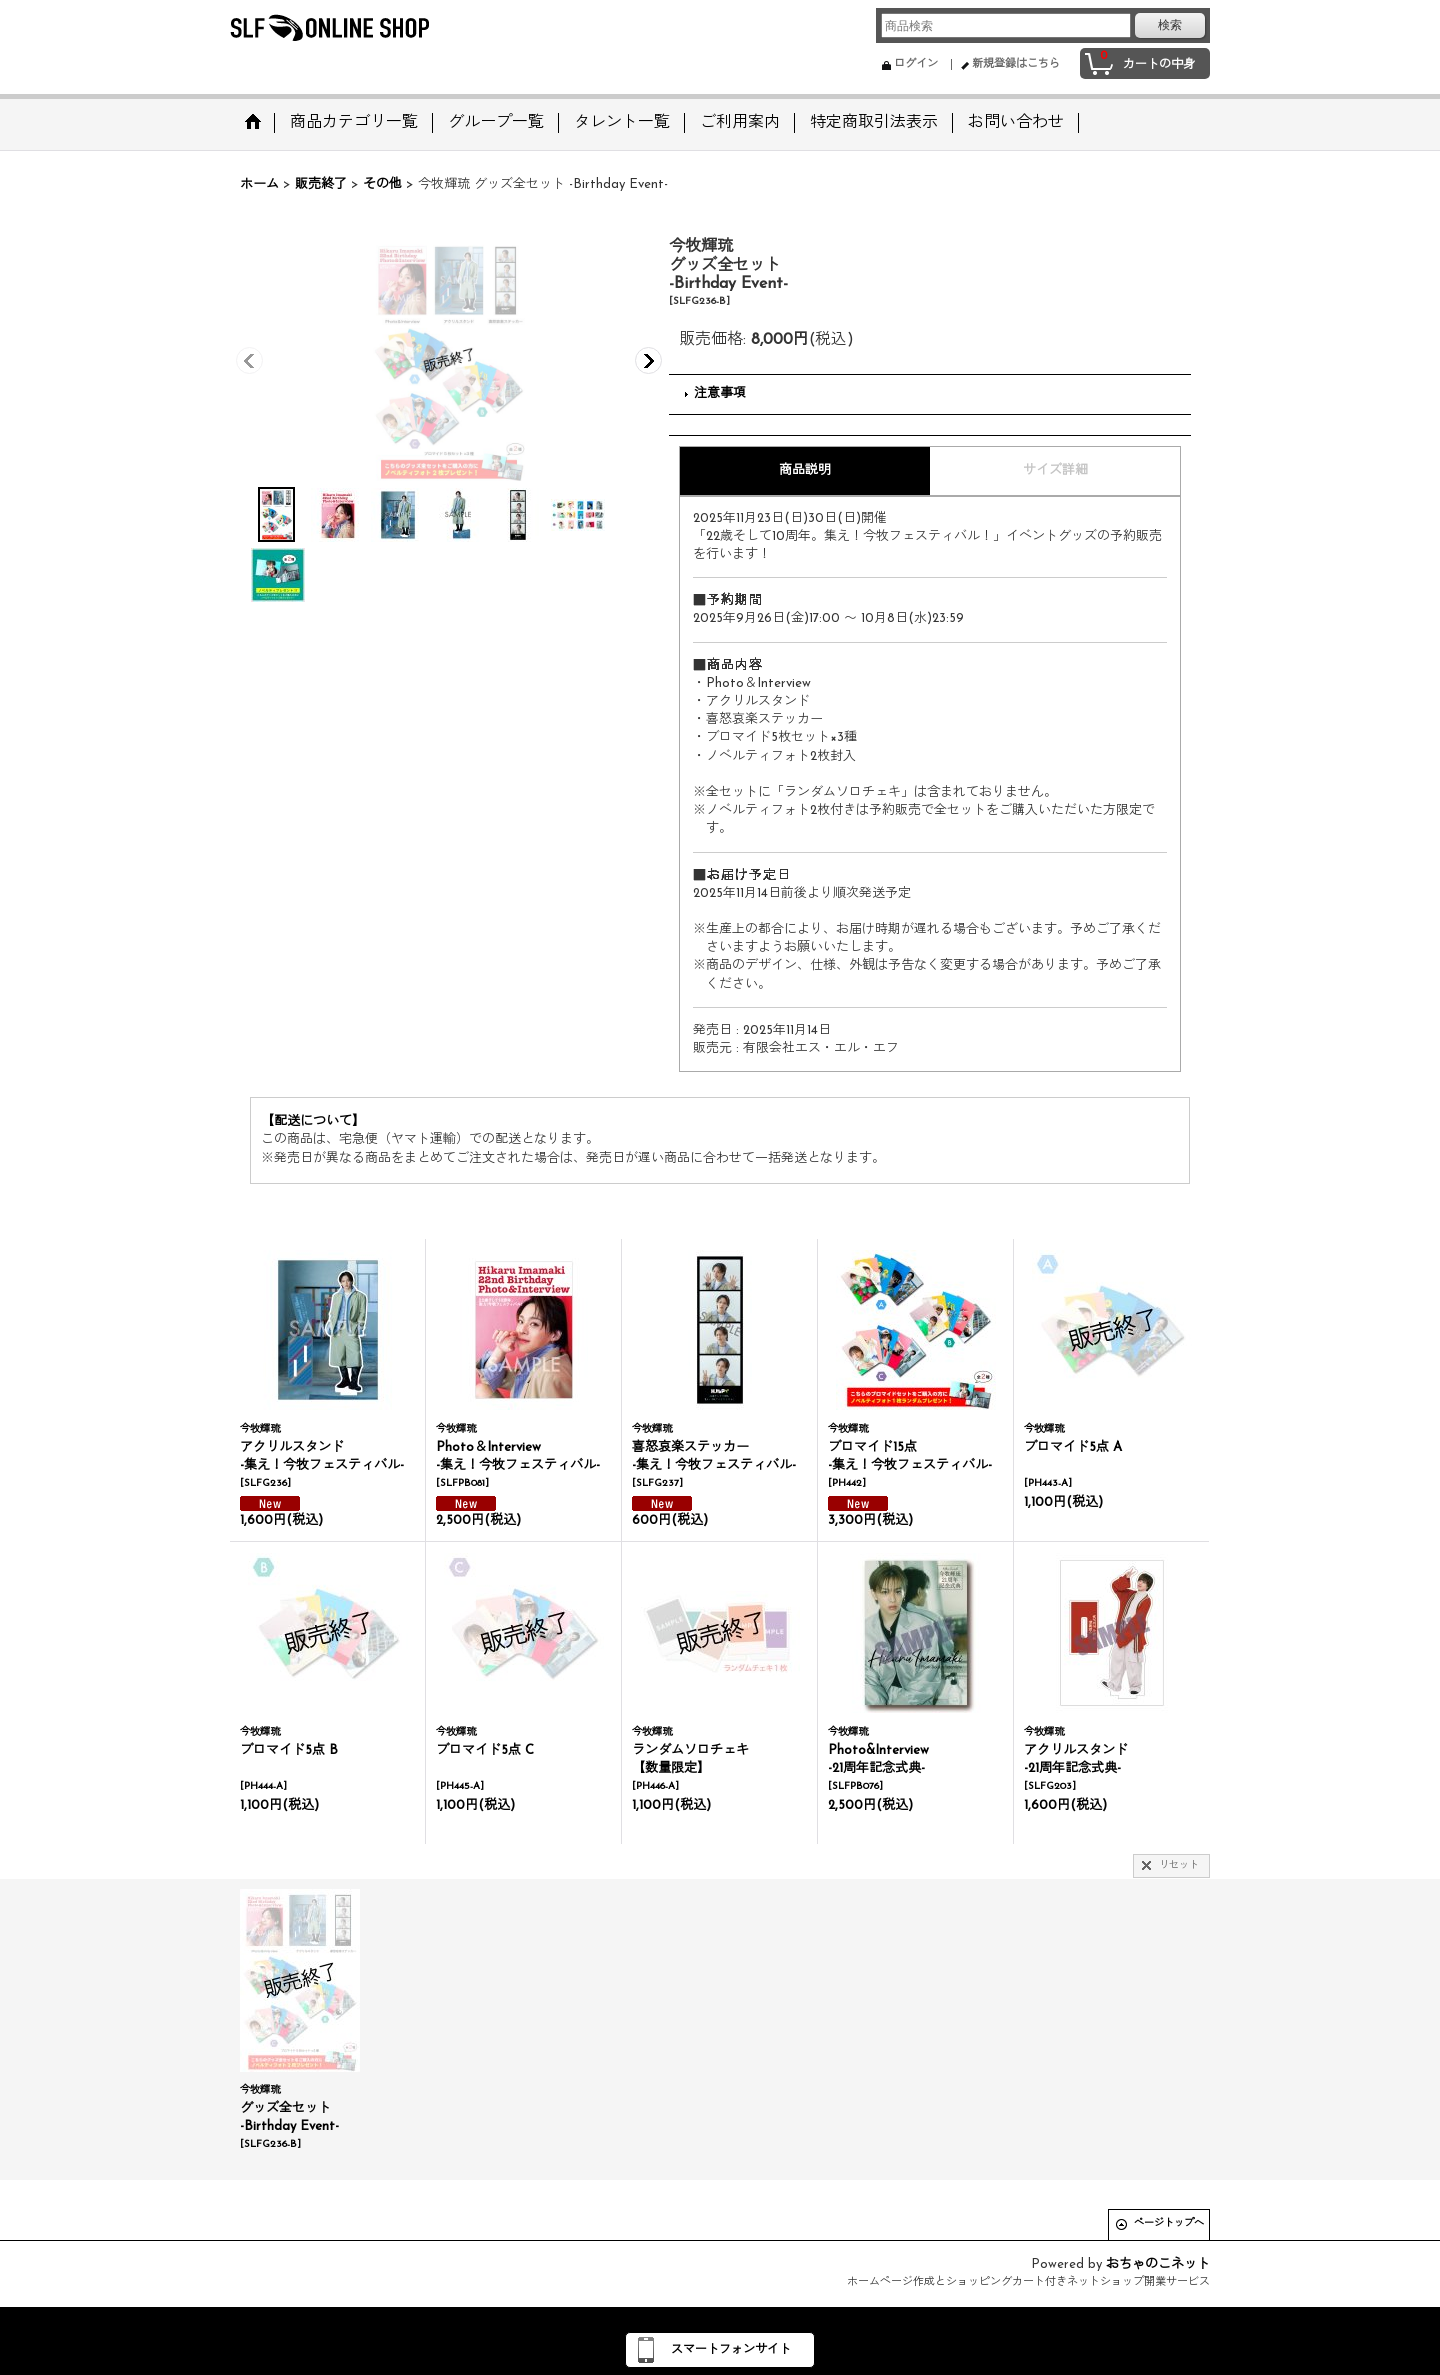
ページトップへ (1169, 2223)
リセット (1179, 1865)
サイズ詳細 (1055, 470)
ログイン (916, 64)
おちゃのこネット (1158, 2264)
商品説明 (805, 470)
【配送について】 (313, 1121)
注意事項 (720, 393)
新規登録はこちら (1016, 64)
